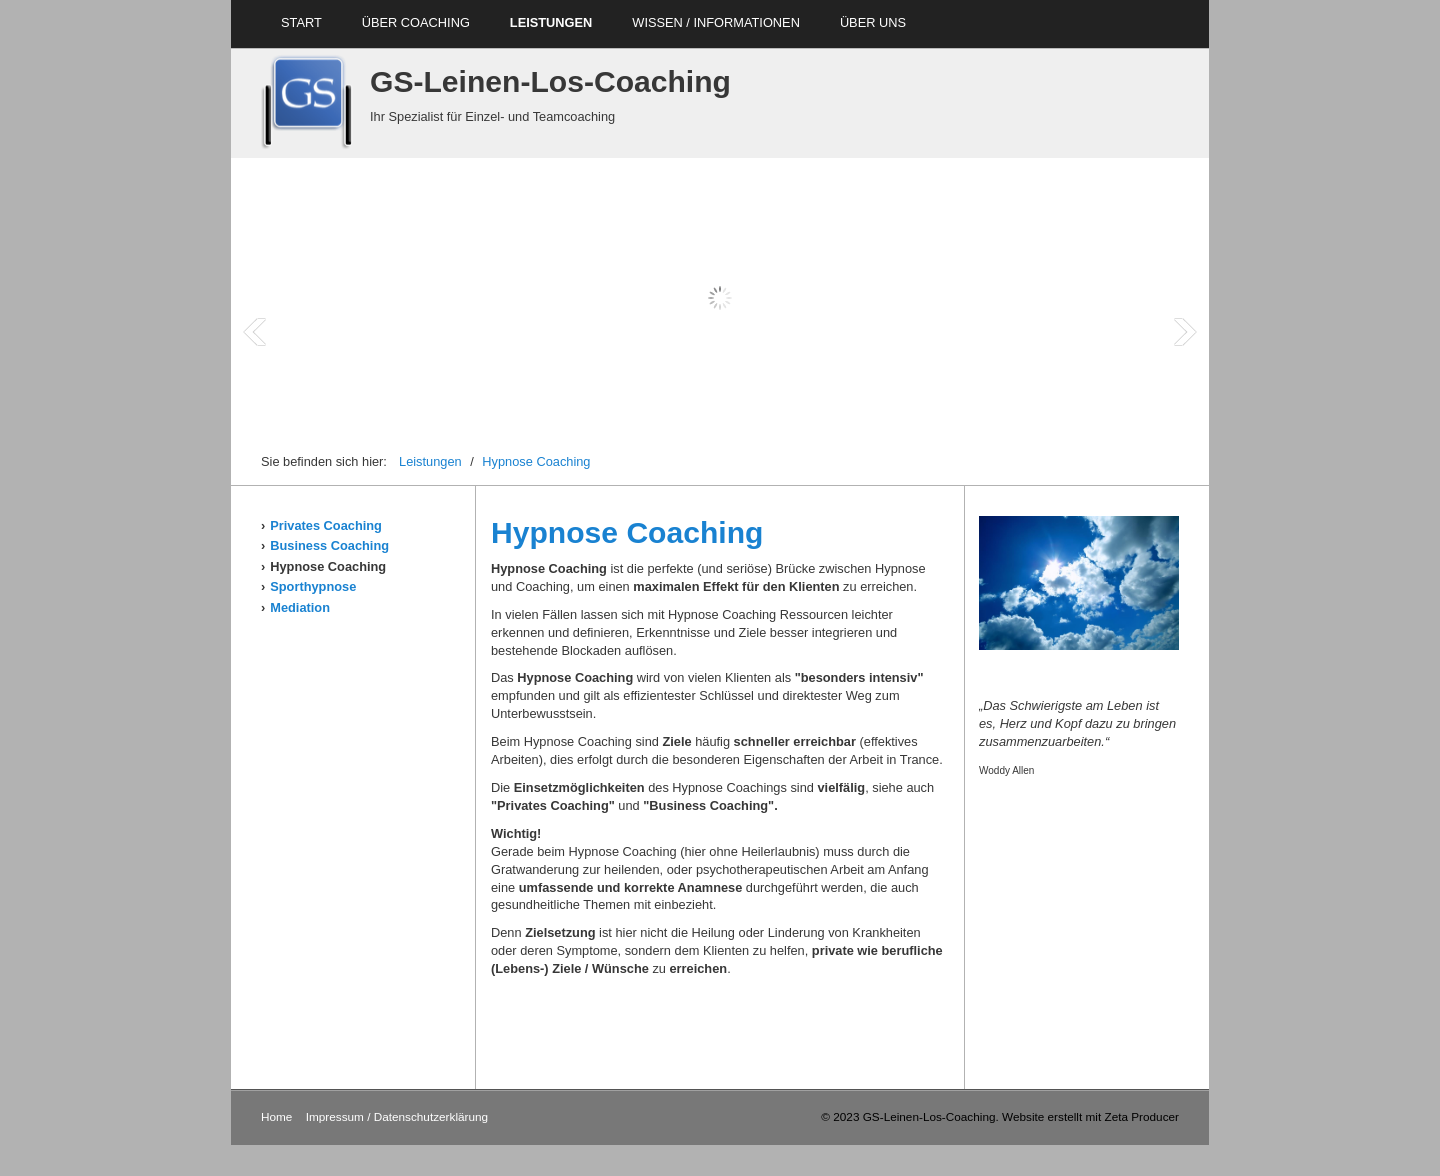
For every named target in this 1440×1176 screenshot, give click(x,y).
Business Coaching (329, 545)
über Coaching (416, 22)
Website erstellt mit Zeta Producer (1090, 1116)
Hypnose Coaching (536, 461)
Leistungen (551, 22)
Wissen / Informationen (716, 22)
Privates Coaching (326, 525)
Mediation (300, 607)
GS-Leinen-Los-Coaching (550, 81)
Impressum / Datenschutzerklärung (397, 1116)
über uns (873, 22)
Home (276, 1116)
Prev (255, 332)
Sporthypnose (313, 586)
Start (301, 22)
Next (1185, 332)
